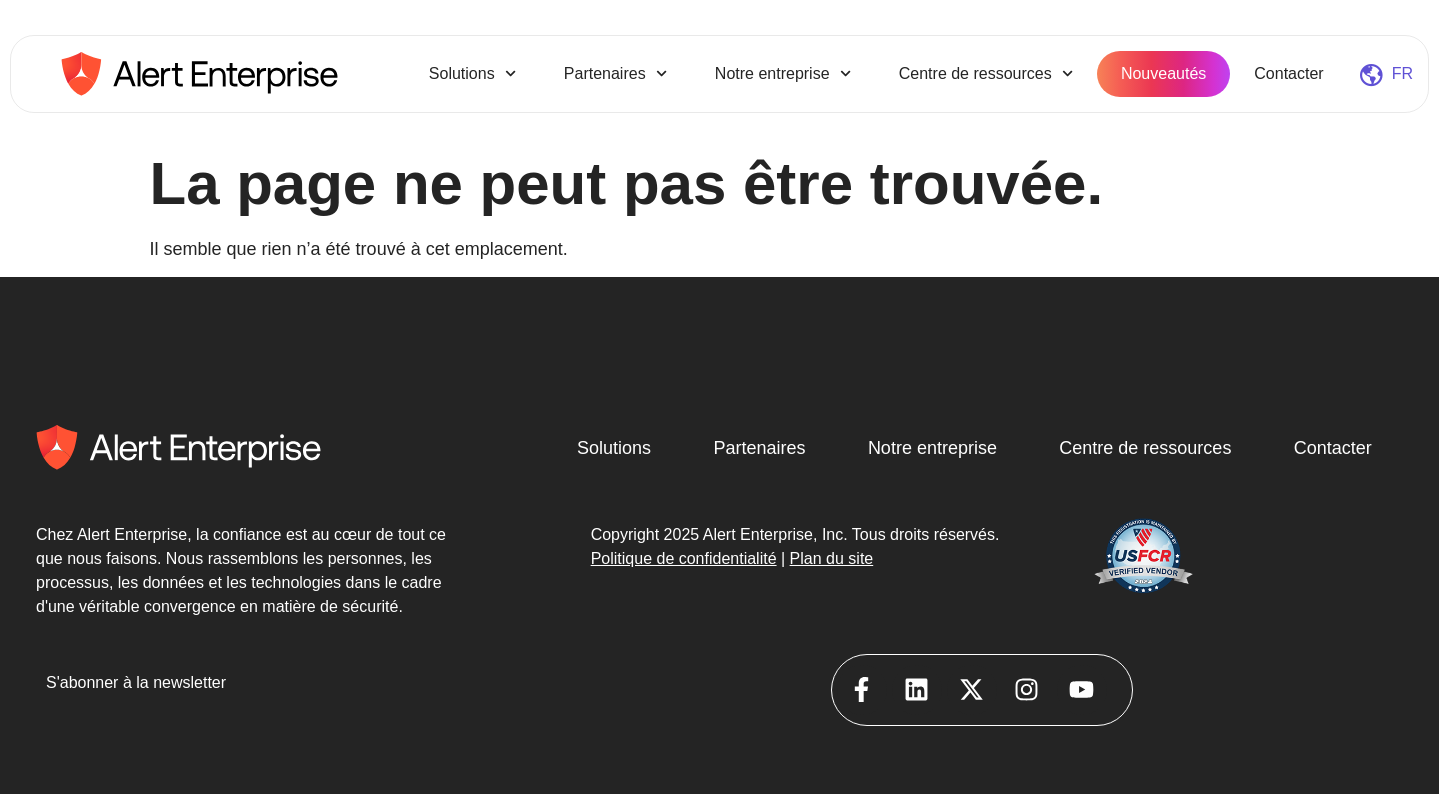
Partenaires (615, 73)
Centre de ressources (986, 73)
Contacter (1288, 73)
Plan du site (832, 558)
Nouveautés (1163, 73)
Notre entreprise (783, 73)
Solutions (472, 73)
